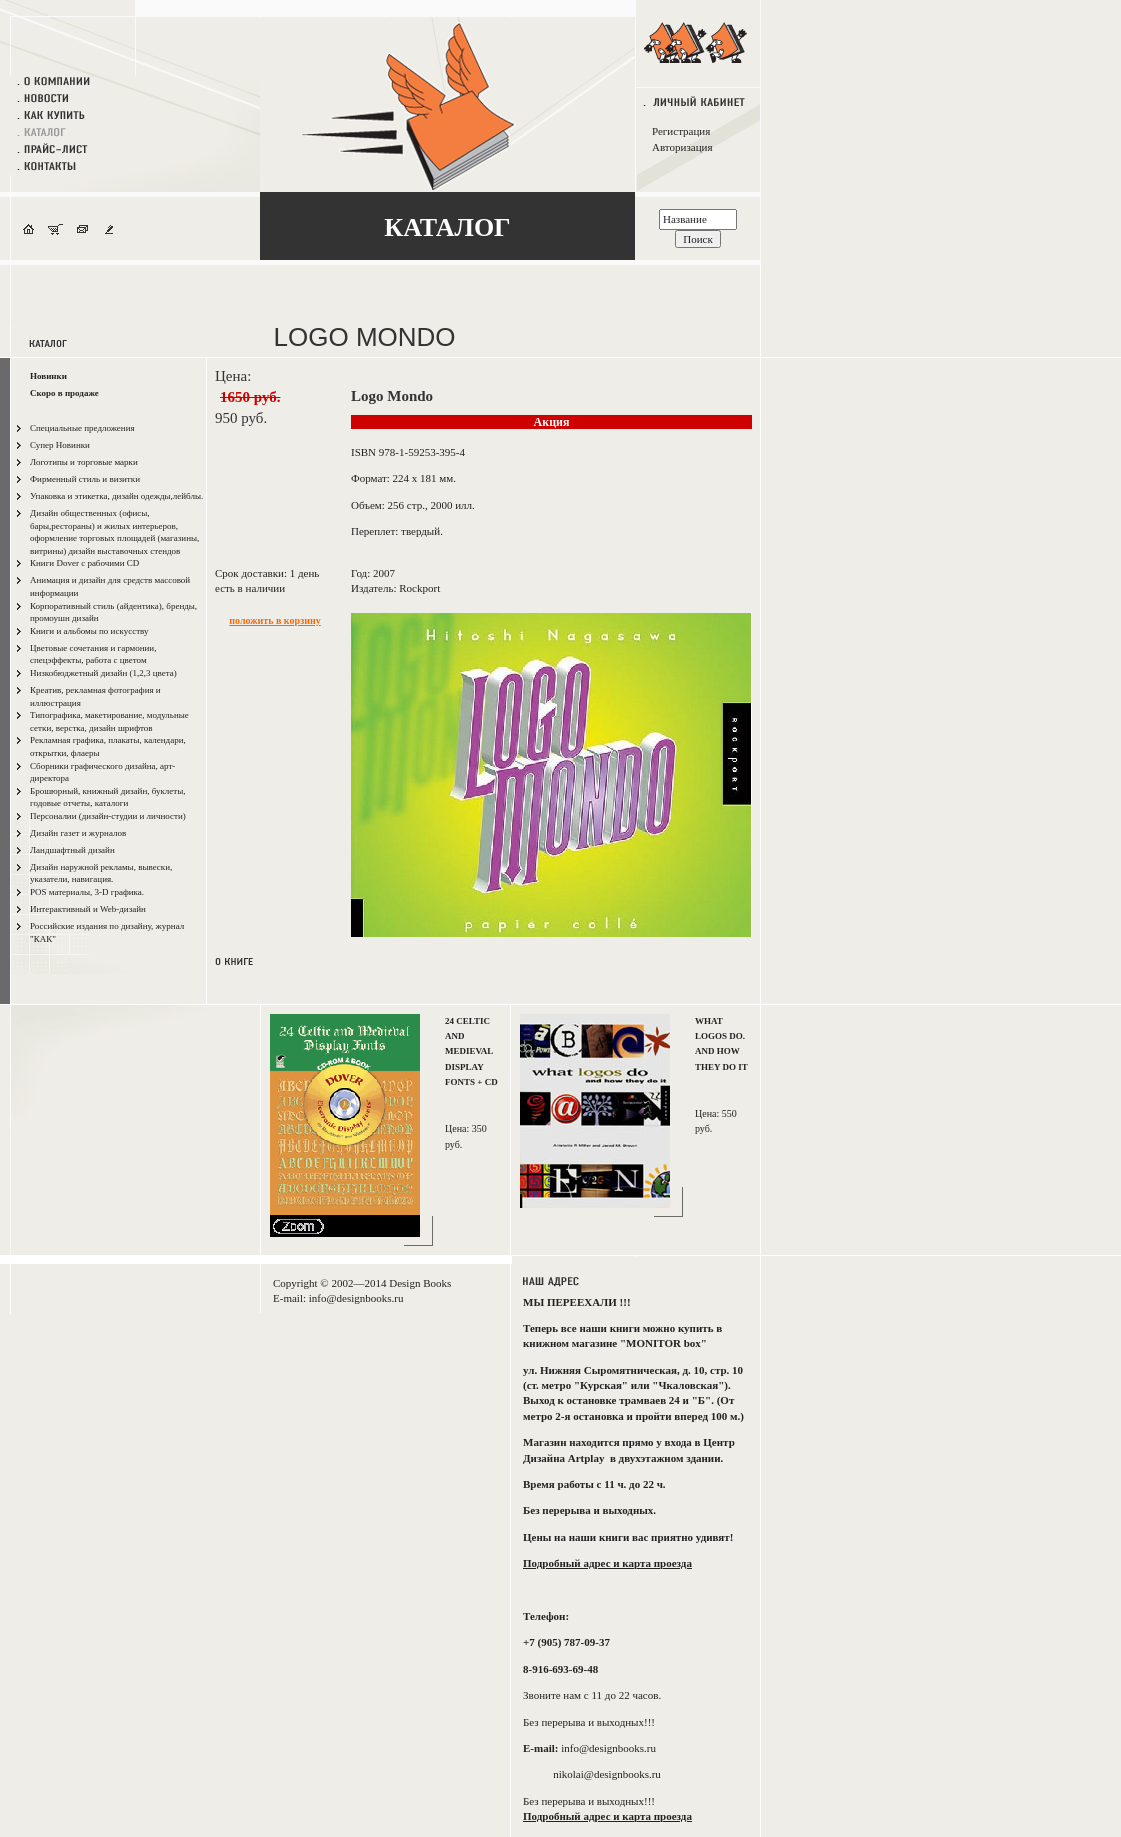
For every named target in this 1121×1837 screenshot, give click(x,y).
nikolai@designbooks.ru (607, 1774)
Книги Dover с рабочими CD (84, 563)
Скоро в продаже (64, 393)
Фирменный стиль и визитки (85, 479)
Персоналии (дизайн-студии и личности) (108, 816)
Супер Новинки (60, 445)
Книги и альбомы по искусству (89, 631)
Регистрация (681, 131)
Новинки (48, 376)
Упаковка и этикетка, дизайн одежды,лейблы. (116, 496)
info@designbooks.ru (356, 1298)
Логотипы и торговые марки (84, 462)
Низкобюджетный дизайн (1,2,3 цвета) (103, 673)
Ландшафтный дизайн (72, 850)
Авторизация (682, 147)
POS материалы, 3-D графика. (87, 892)
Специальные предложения (82, 428)
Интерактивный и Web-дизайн (88, 909)
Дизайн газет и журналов (78, 833)
